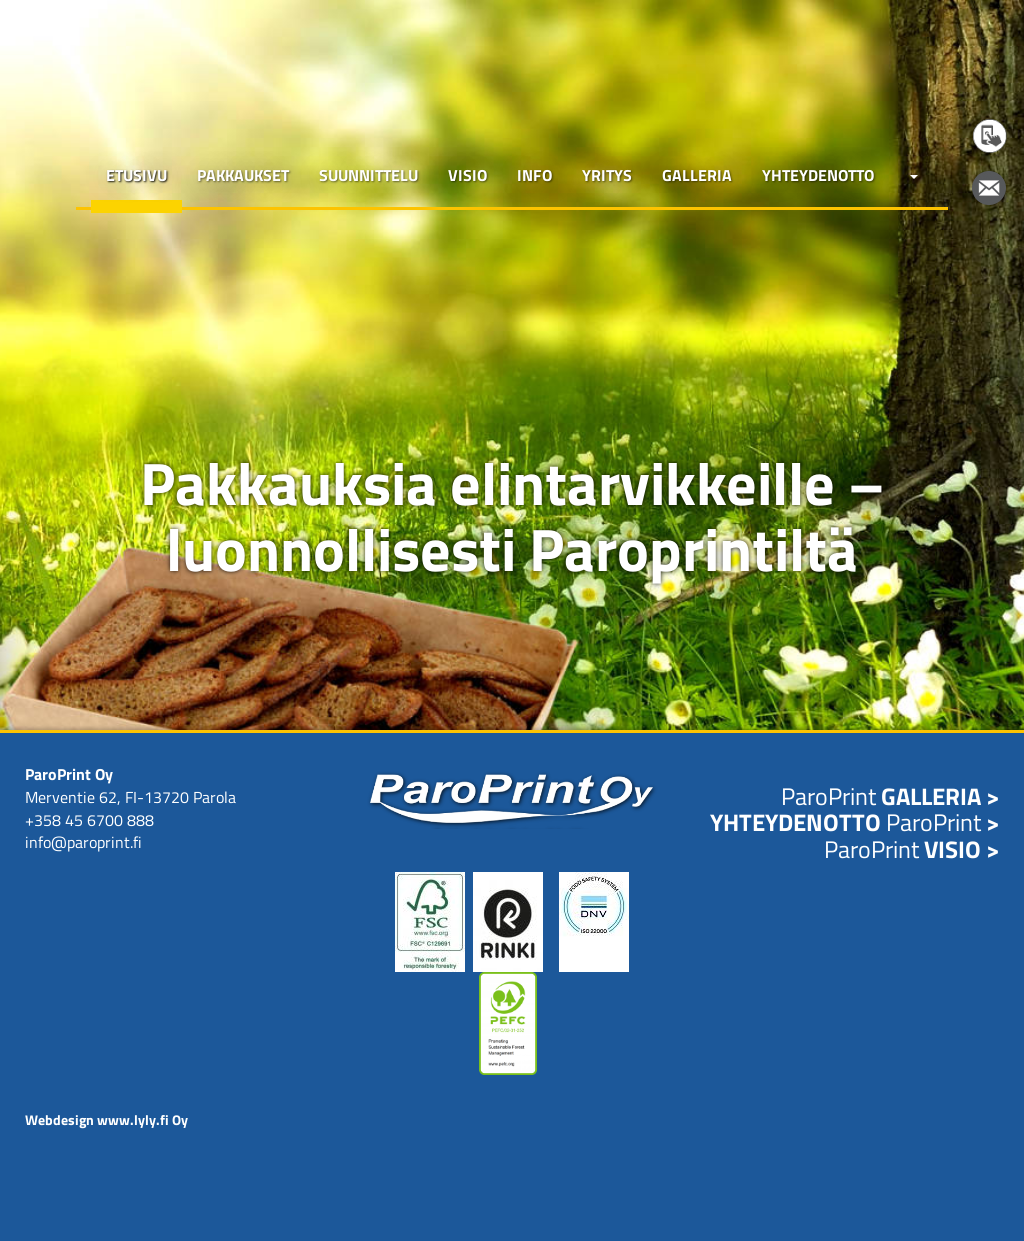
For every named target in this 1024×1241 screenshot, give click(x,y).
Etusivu (136, 175)
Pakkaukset (243, 175)
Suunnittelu (368, 175)
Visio (467, 175)
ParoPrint (890, 796)
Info (534, 175)
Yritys (607, 175)
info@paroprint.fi (83, 842)
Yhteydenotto (818, 175)
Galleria (697, 175)
